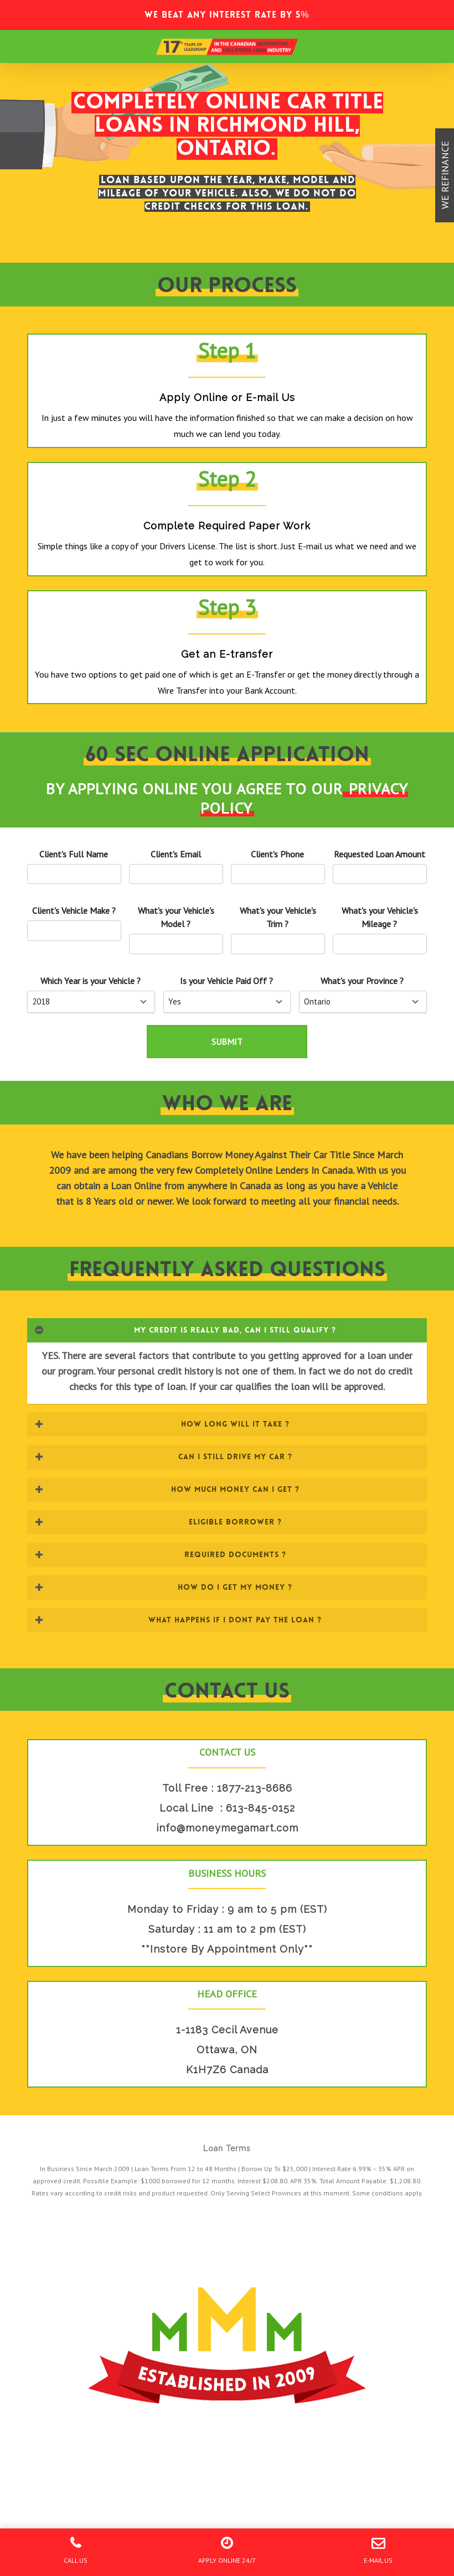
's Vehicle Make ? (74, 910)
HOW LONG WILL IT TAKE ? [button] (161, 1424)
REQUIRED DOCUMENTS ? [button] (160, 1554)
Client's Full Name (73, 854)
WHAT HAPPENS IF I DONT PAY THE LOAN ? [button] (178, 1620)
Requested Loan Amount (379, 854)
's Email (176, 854)
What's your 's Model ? (176, 917)
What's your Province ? (362, 980)
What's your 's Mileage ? (380, 917)
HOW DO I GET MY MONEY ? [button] (163, 1587)
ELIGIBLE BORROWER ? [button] (157, 1522)
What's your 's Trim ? (278, 917)
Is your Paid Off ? (226, 980)
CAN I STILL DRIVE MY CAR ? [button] (163, 1456)
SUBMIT (227, 1041)
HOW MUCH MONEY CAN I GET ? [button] (166, 1489)
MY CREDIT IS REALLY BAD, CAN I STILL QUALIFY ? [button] (185, 1330)
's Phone (277, 854)
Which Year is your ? (90, 980)
